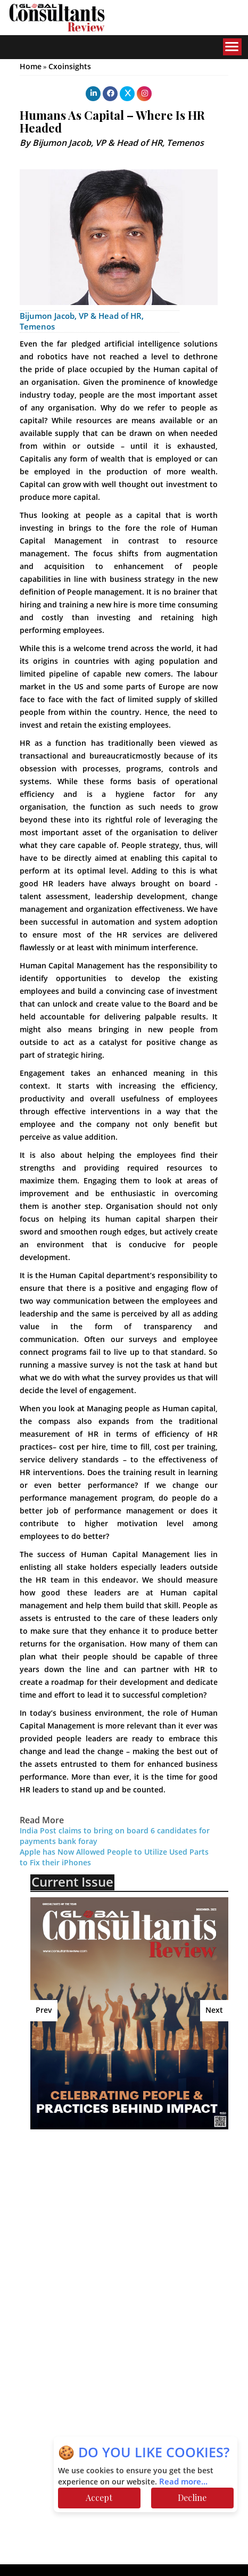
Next (214, 2010)
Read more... (183, 2482)
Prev (44, 2010)
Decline (192, 2497)
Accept (99, 2497)
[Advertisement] (125, 2204)
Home (31, 66)
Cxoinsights (69, 66)
